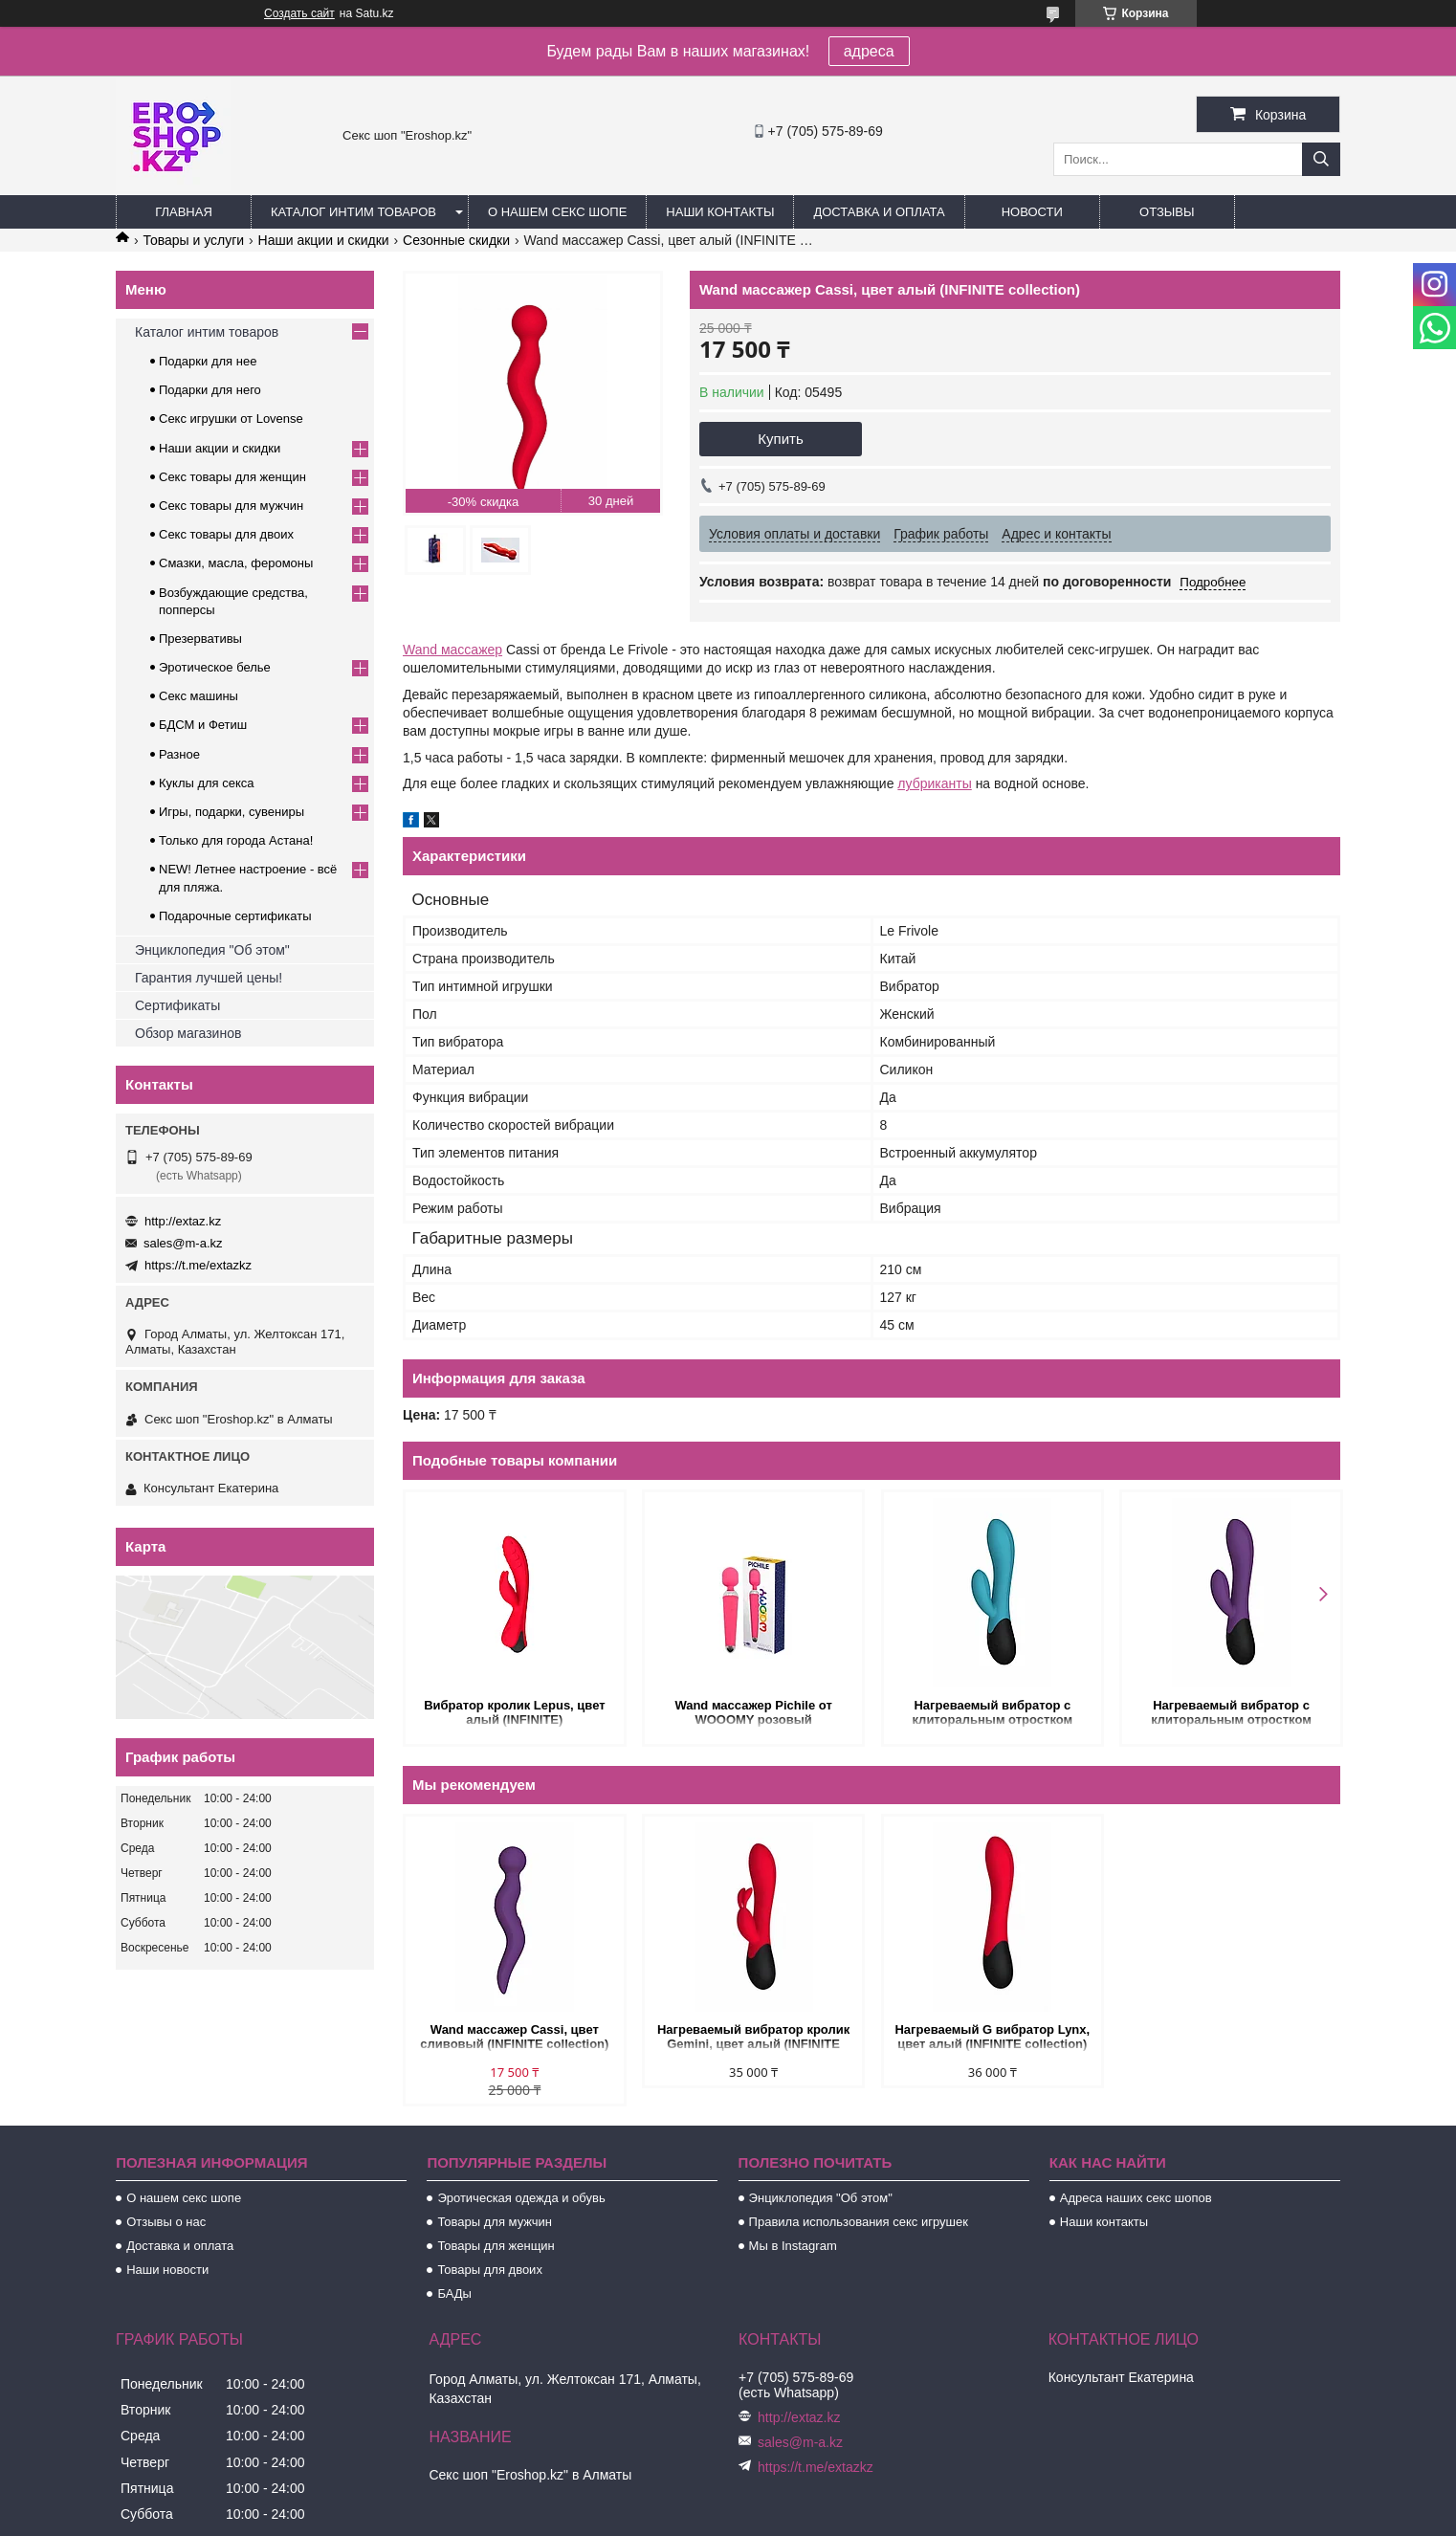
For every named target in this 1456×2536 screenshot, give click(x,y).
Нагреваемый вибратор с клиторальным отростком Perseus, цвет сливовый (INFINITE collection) (1229, 1714)
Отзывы (1166, 212)
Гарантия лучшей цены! (208, 977)
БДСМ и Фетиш (203, 724)
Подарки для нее (207, 361)
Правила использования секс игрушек (858, 2222)
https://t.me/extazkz (198, 1265)
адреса (869, 51)
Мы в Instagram (793, 2245)
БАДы (454, 2293)
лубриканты (934, 783)
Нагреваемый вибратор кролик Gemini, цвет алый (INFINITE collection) (752, 2038)
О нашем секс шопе (557, 212)
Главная (183, 212)
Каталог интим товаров (353, 212)
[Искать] (1321, 159)
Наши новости (167, 2269)
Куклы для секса (206, 783)
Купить (780, 438)
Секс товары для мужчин (231, 505)
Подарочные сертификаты (235, 916)
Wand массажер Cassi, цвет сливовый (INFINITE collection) (514, 2036)
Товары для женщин (495, 2245)
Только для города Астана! (236, 840)
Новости (1032, 212)
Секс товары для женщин (232, 477)
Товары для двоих (489, 2269)
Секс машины (198, 696)
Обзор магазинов (188, 1033)
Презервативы (200, 638)
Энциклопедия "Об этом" (212, 950)
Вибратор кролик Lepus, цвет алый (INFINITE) (514, 1712)
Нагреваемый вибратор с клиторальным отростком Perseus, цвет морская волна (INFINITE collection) (990, 1714)
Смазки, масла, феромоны (236, 563)
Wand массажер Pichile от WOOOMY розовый (751, 1712)
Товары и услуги (193, 240)
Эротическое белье (215, 667)
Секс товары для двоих (226, 534)
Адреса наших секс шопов (1136, 2198)
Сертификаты (177, 1005)
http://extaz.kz (182, 1221)
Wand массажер (452, 649)
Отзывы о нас (166, 2222)
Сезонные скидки (456, 240)
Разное (179, 754)
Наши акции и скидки (323, 240)
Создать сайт (299, 13)
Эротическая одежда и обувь (521, 2198)
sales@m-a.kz (183, 1243)
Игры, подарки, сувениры (231, 812)
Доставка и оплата (878, 212)
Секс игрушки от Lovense (231, 418)
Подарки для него (210, 390)
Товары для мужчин (494, 2222)
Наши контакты (720, 212)
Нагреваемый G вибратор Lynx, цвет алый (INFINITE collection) (991, 2036)
